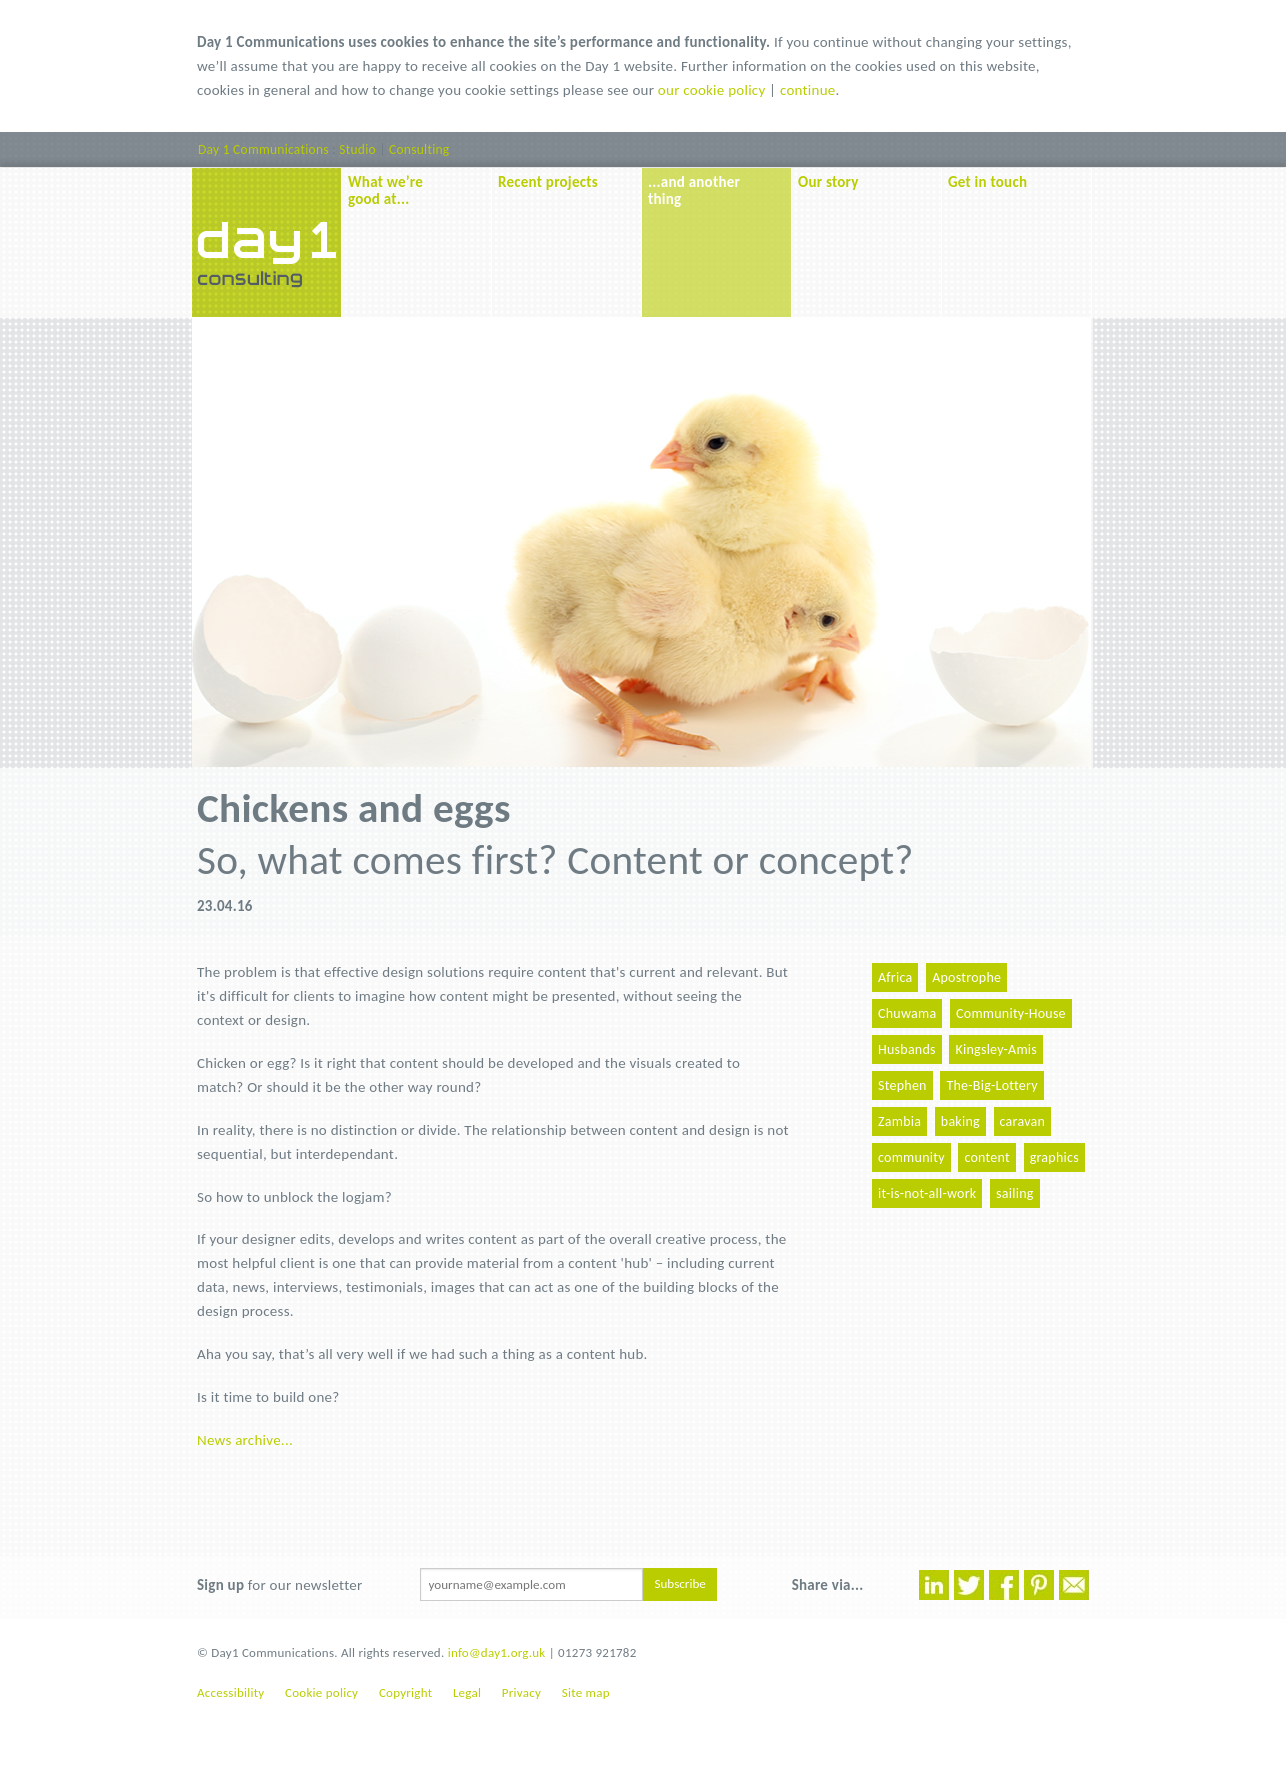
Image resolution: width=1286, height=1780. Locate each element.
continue (808, 90)
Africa (895, 977)
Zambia (899, 1121)
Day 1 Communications (263, 149)
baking (960, 1121)
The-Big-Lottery (991, 1085)
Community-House (1011, 1013)
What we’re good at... (385, 190)
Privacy (521, 1692)
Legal (467, 1692)
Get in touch (987, 182)
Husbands (907, 1049)
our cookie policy (712, 90)
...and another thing (694, 190)
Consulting (419, 149)
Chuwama (907, 1013)
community (911, 1157)
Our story (828, 182)
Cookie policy (321, 1692)
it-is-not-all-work (927, 1193)
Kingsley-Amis (996, 1049)
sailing (1015, 1193)
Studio (357, 149)
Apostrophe (966, 977)
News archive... (245, 1440)
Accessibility (230, 1692)
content (987, 1157)
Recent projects (548, 182)
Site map (586, 1692)
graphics (1054, 1157)
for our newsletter (279, 1585)
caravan (1023, 1121)
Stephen (902, 1085)
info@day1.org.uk (497, 1652)
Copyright (405, 1692)
